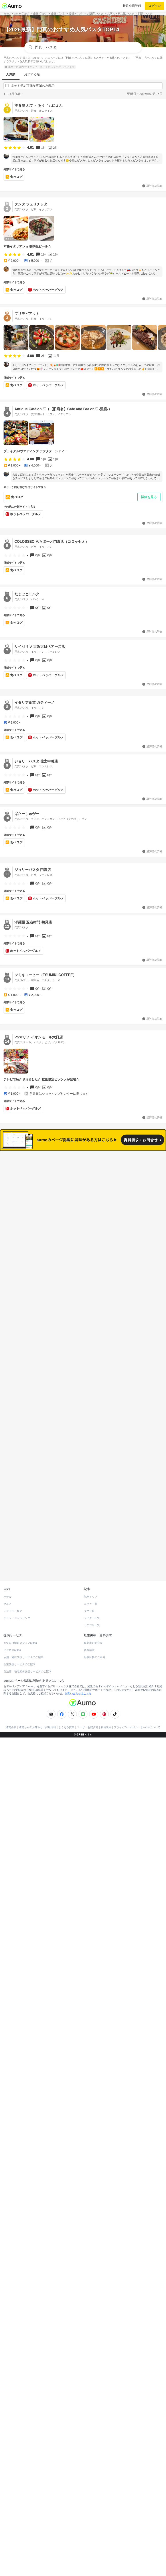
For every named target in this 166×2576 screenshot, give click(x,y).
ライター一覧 (92, 2304)
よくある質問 (66, 2414)
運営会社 (11, 2414)
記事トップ (90, 2283)
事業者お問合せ (93, 2329)
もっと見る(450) (83, 2098)
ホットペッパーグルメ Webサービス (40, 2257)
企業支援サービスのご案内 (20, 2351)
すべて (45, 1883)
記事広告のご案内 (94, 2344)
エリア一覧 (90, 2290)
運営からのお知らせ (31, 2414)
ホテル (8, 2283)
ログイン (154, 6)
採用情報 (50, 2414)
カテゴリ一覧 (92, 2312)
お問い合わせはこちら (78, 2380)
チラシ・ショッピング (17, 2304)
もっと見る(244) (83, 2167)
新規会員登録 (132, 6)
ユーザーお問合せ (87, 2414)
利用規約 (106, 2414)
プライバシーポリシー (127, 2414)
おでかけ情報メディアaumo (20, 2329)
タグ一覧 (89, 2297)
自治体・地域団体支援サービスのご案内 (27, 2358)
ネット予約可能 (120, 1883)
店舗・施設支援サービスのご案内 (23, 2344)
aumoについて (151, 2414)
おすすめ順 (32, 74)
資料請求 (89, 2336)
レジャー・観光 (13, 2297)
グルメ (8, 2290)
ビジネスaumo (12, 2336)
